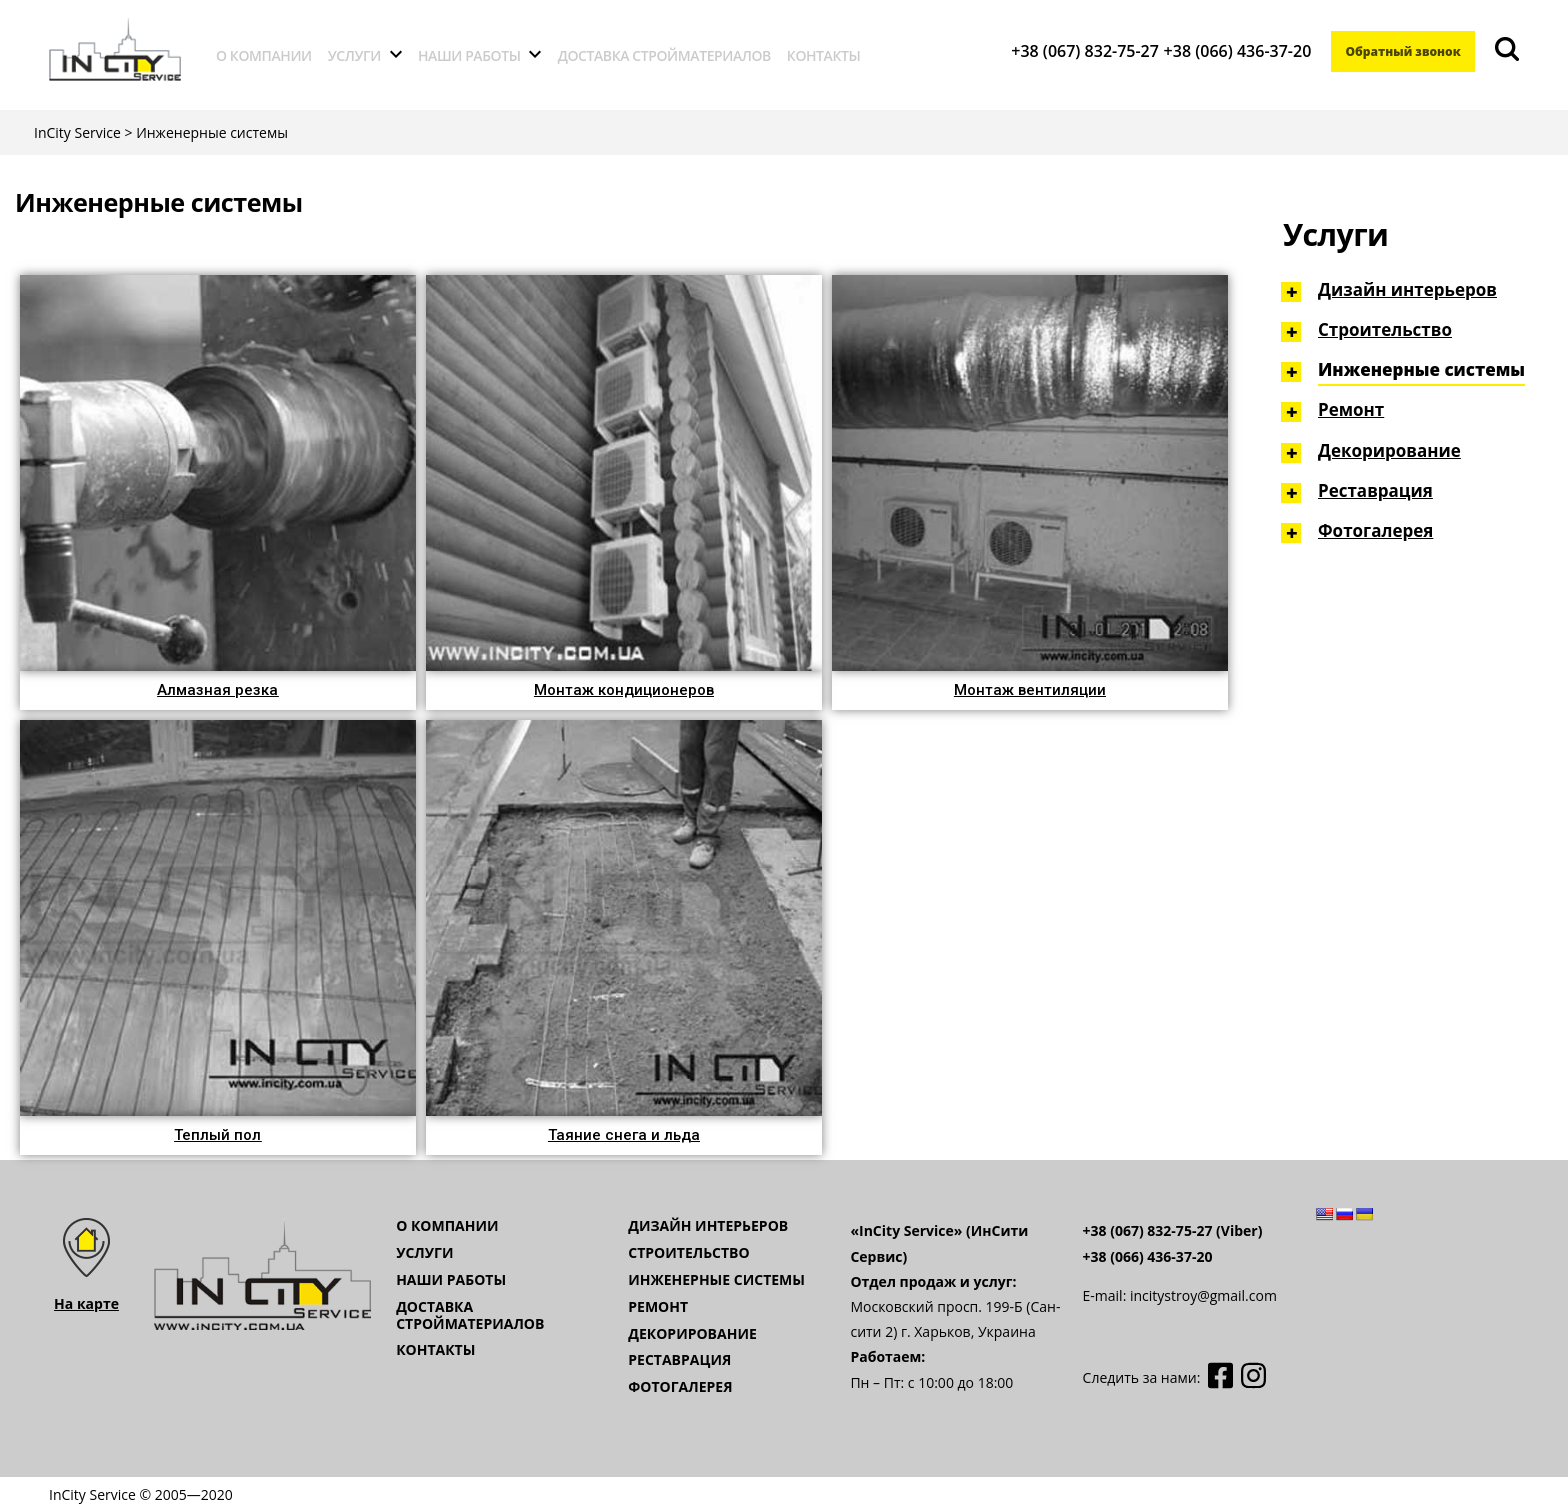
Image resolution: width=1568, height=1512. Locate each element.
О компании (264, 55)
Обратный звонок (1397, 51)
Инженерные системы (1421, 369)
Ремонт (1351, 409)
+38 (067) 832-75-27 (1074, 51)
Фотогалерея (1375, 530)
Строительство (1385, 329)
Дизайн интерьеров (1407, 289)
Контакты (824, 55)
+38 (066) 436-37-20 (1226, 51)
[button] (217, 690)
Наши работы (469, 55)
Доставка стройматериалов (664, 55)
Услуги (354, 55)
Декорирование (1389, 450)
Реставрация (1375, 490)
